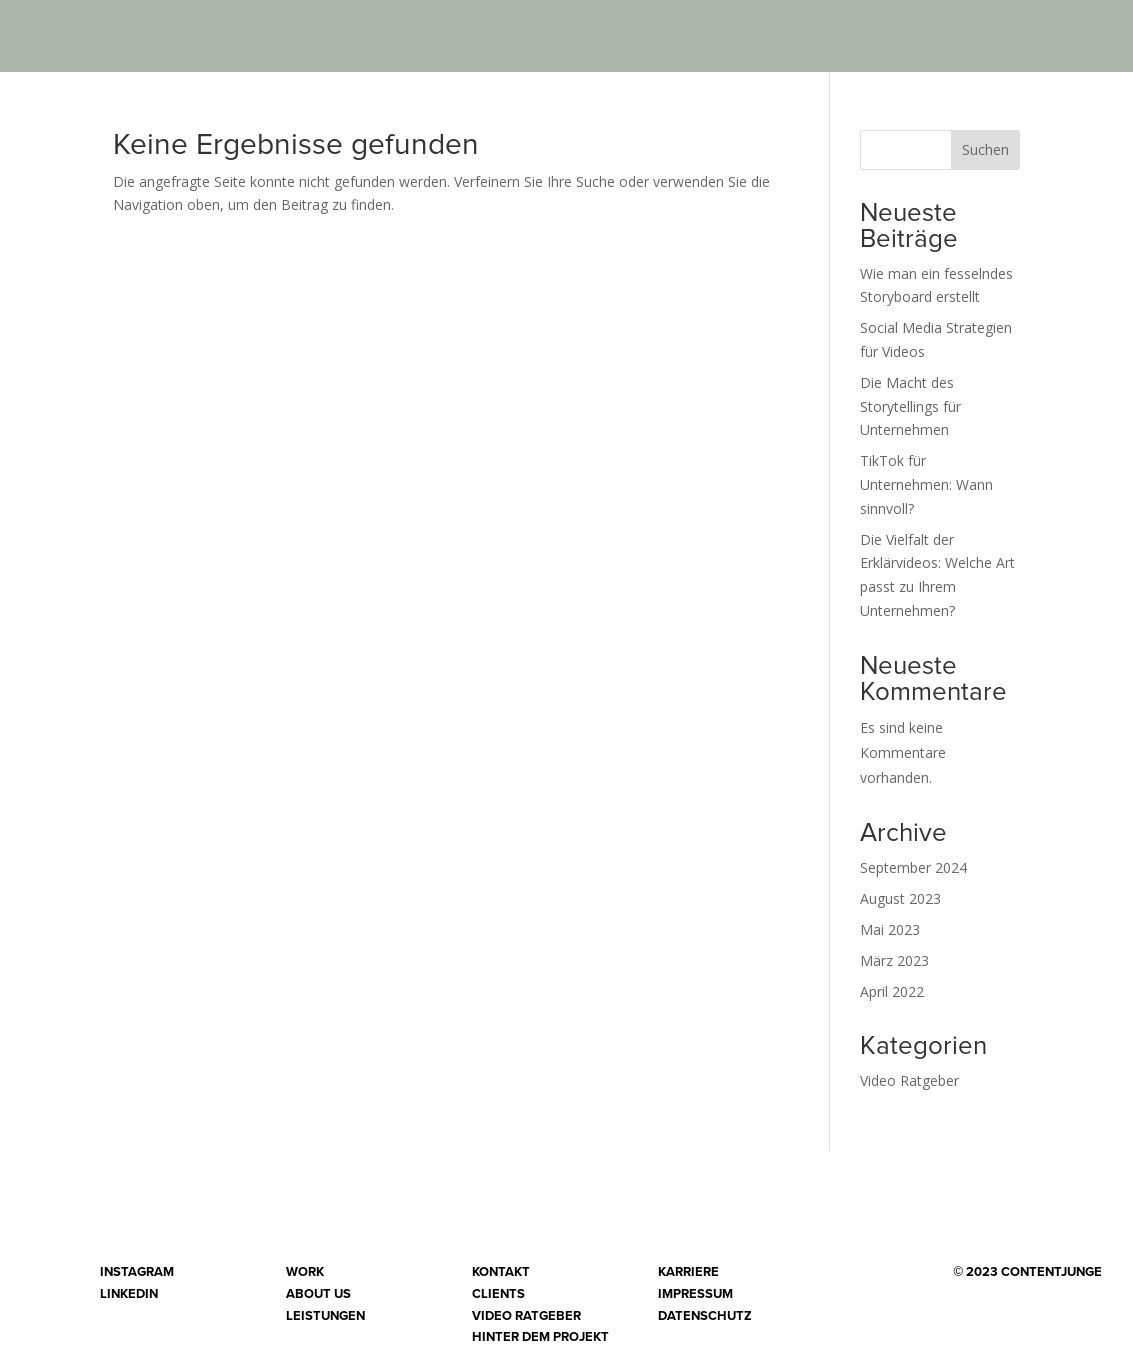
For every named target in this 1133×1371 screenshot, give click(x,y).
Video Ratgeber (909, 1080)
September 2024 (913, 867)
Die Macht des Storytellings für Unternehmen (910, 406)
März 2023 (894, 960)
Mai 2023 (890, 929)
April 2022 (892, 991)
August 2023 (900, 898)
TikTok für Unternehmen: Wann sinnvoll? (926, 484)
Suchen (985, 149)
